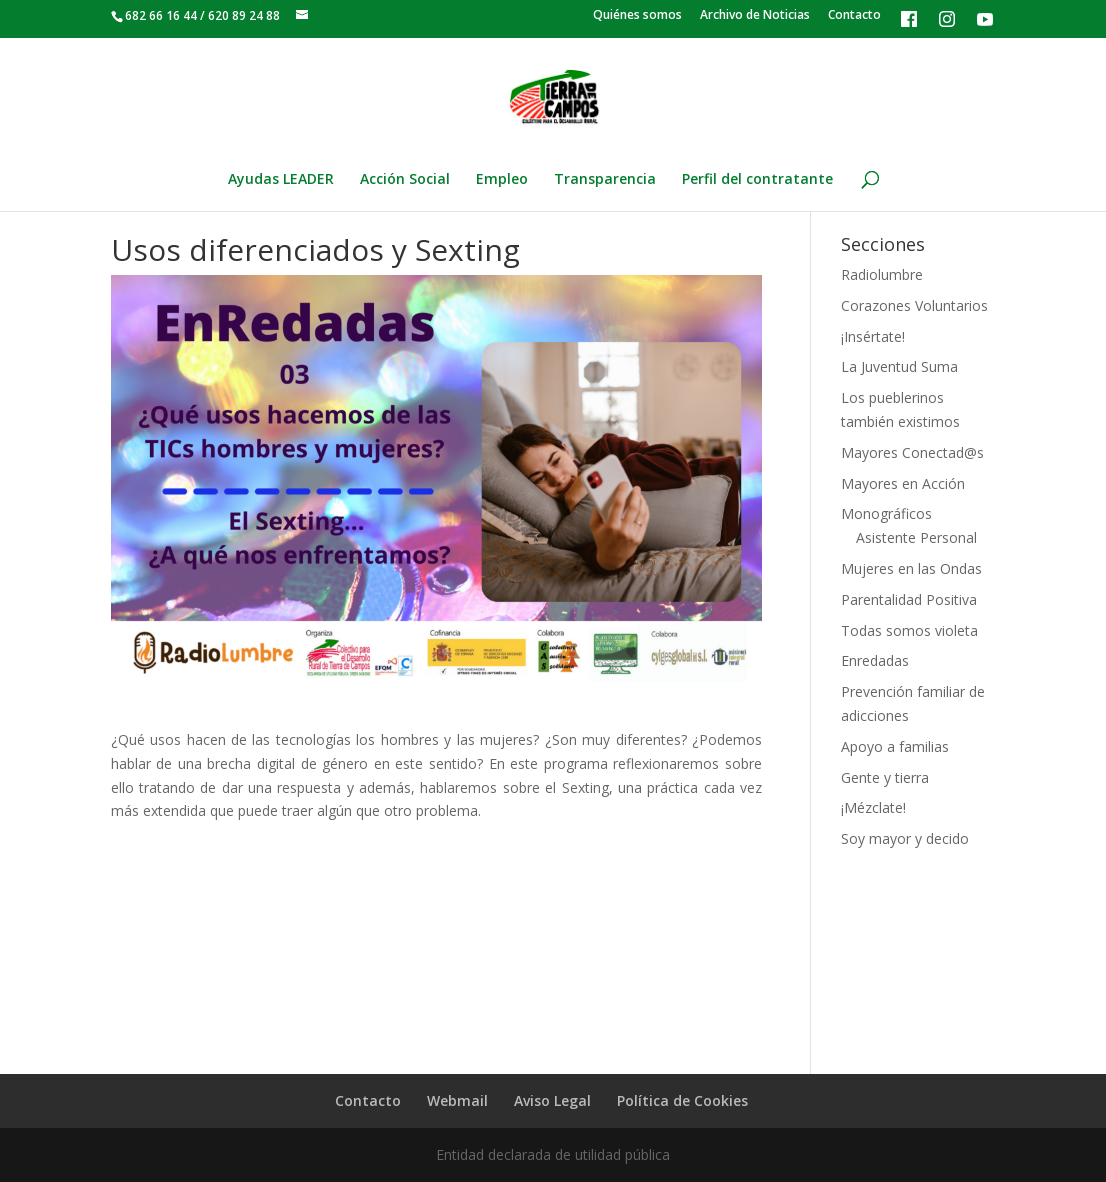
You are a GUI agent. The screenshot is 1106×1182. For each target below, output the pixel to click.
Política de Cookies (682, 1100)
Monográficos (886, 513)
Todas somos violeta (909, 630)
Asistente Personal (916, 537)
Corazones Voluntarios (914, 305)
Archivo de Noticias (755, 16)
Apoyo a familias (895, 746)
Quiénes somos (637, 16)
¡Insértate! (873, 336)
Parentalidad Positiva (909, 599)
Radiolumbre (882, 274)
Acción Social (405, 180)
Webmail (457, 1100)
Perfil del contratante (757, 180)
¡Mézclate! (873, 807)
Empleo (502, 180)
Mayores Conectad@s (912, 452)
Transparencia (605, 180)
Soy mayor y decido (905, 838)
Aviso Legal (552, 1100)
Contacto (854, 16)
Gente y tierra (885, 777)
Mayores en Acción (903, 483)
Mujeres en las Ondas (911, 568)
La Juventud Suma (899, 366)
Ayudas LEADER (281, 180)
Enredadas (875, 660)
